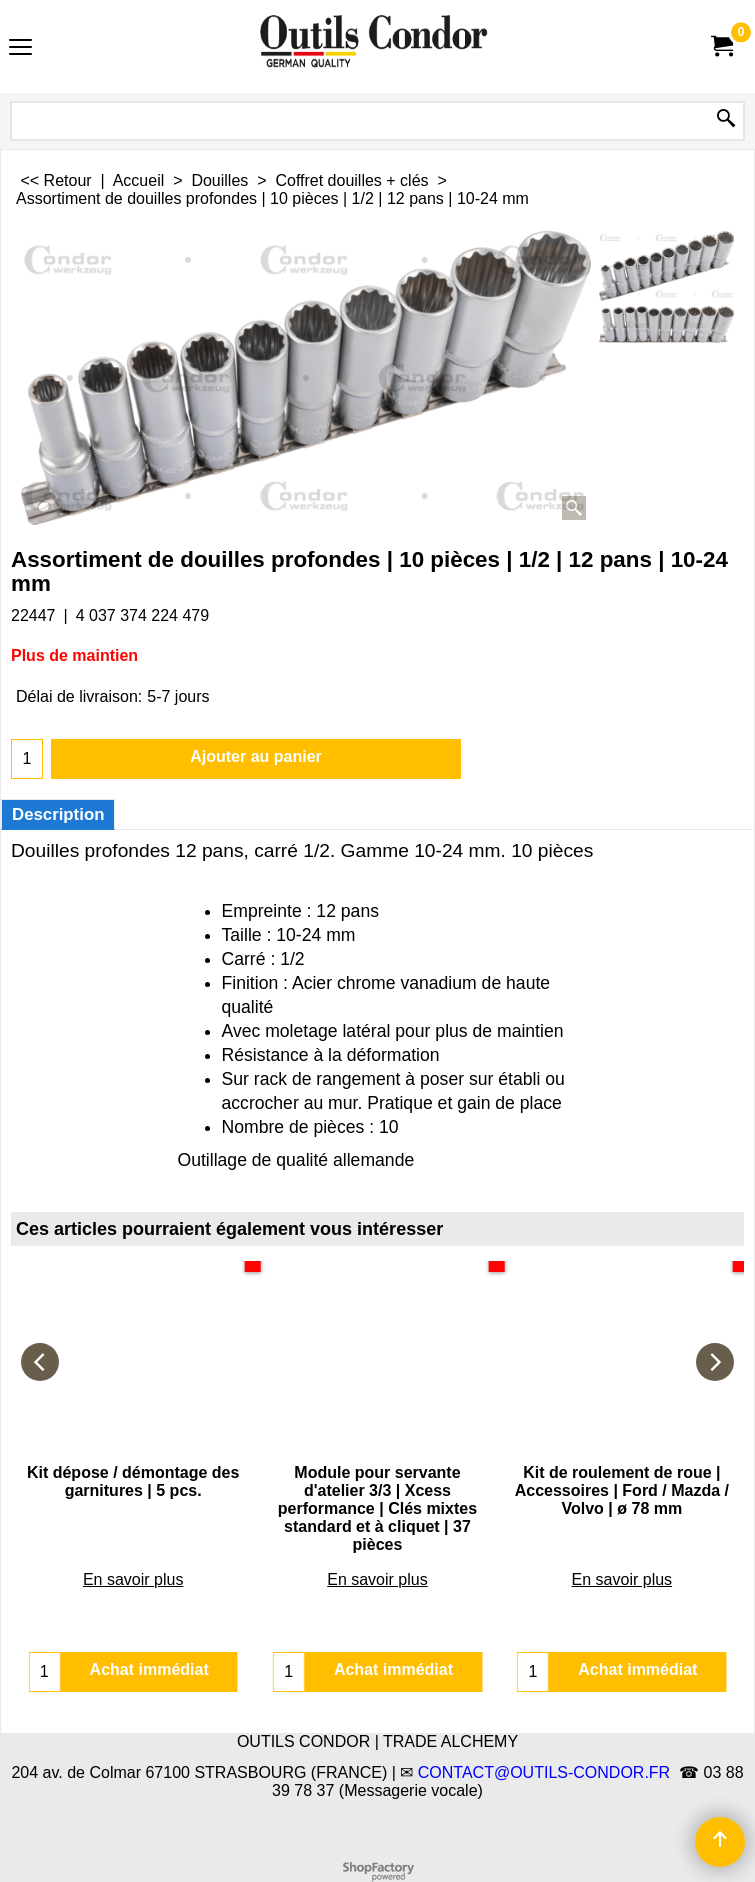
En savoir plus (133, 1525)
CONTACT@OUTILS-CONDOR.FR (544, 1772)
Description (58, 814)
